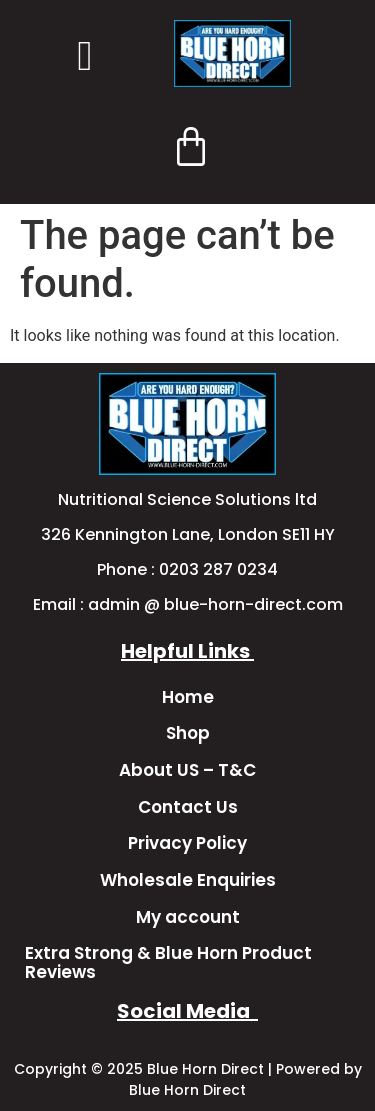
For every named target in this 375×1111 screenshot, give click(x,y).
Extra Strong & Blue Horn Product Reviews (168, 962)
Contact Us (188, 807)
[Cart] (191, 146)
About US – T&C (187, 770)
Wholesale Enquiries (188, 880)
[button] (85, 55)
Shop (188, 733)
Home (188, 697)
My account (188, 917)
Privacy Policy (187, 843)
